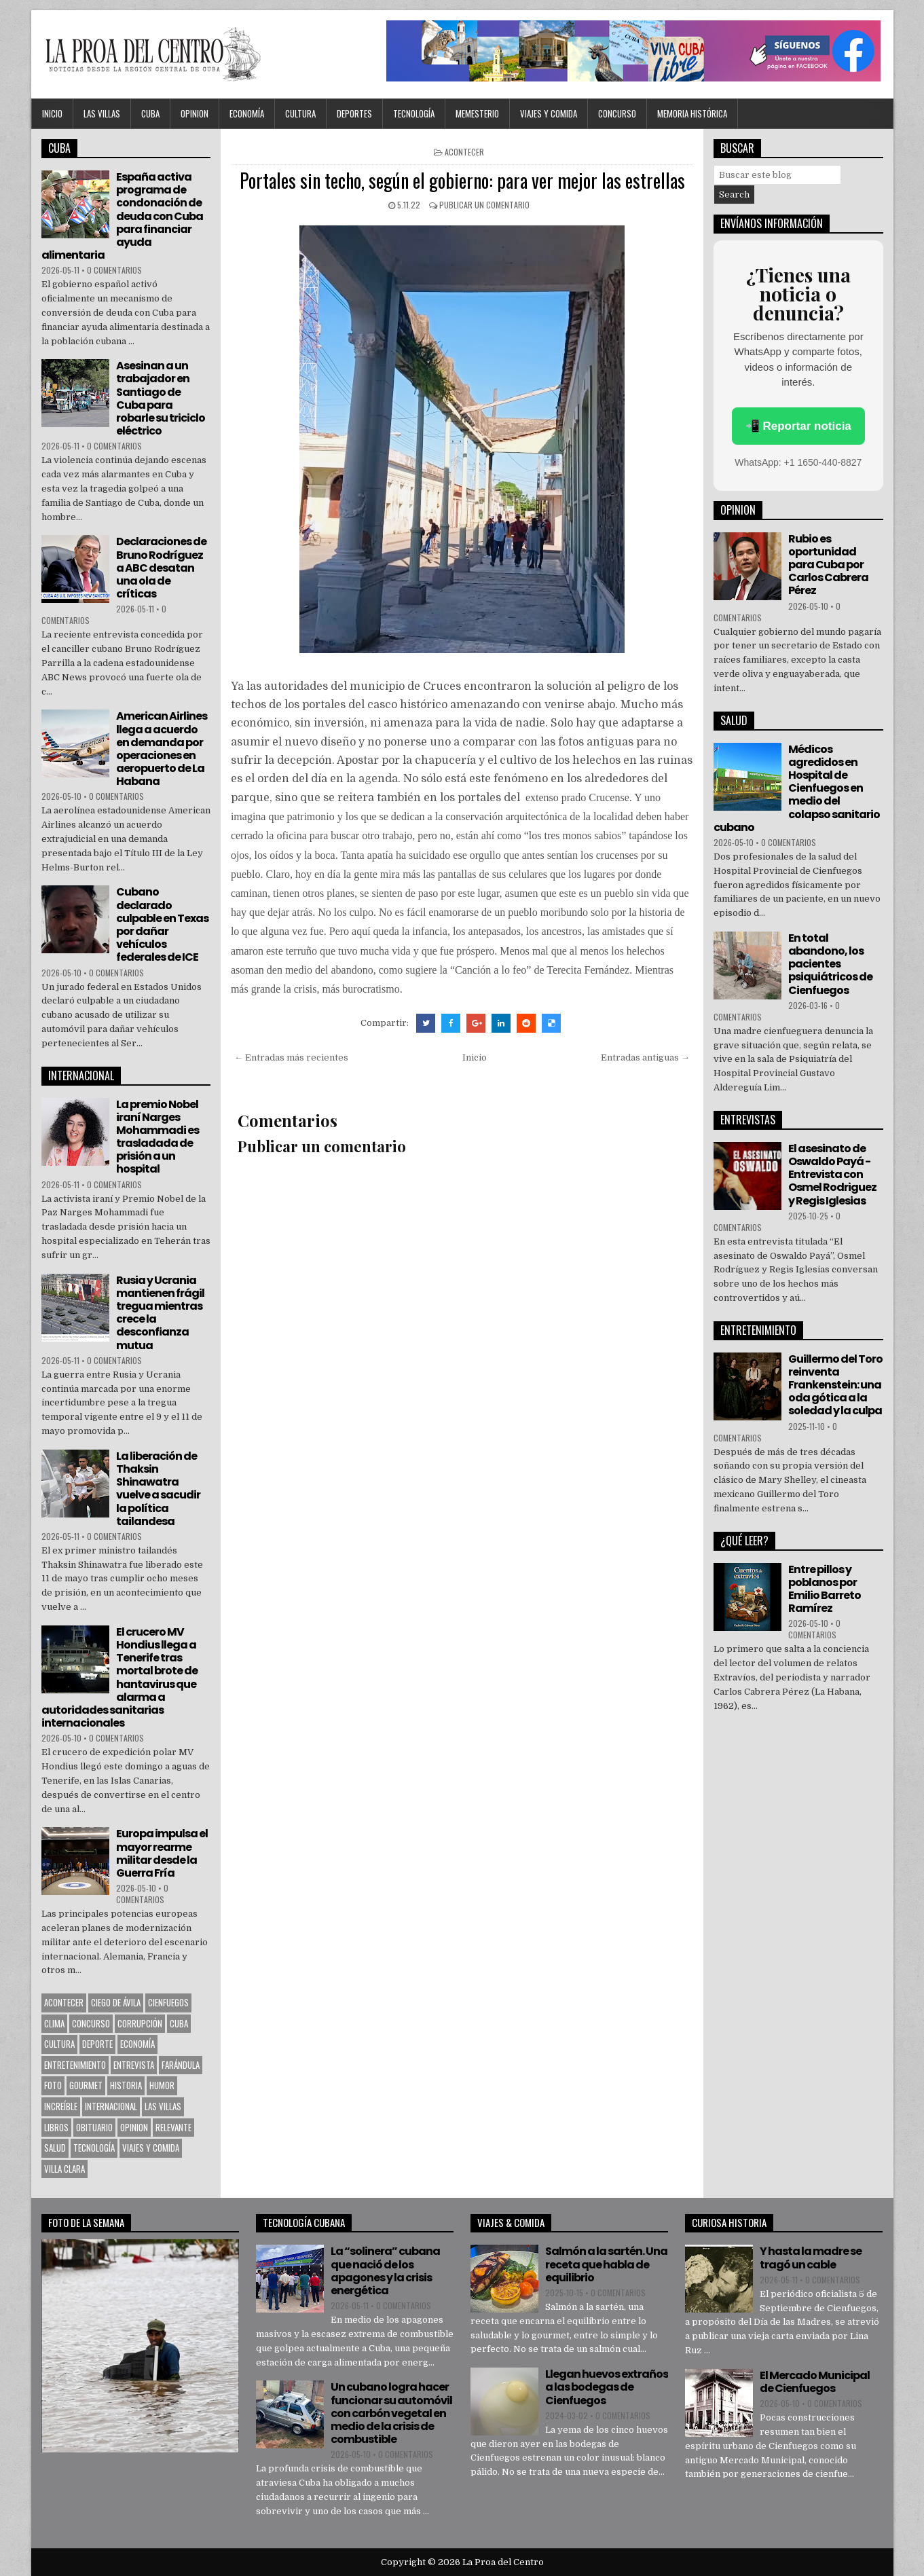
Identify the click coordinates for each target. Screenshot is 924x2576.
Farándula (181, 2065)
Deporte (97, 2043)
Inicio (52, 113)
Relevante (173, 2127)
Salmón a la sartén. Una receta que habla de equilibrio (606, 2264)
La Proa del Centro (503, 2562)
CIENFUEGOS (168, 2002)
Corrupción (139, 2023)
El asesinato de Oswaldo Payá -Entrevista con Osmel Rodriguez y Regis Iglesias (832, 1175)
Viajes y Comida (548, 113)
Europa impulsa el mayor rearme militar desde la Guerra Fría (162, 1853)
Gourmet (86, 2085)
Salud (55, 2147)
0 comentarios (114, 270)
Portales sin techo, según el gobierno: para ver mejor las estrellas (462, 180)
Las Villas (102, 113)
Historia (126, 2085)
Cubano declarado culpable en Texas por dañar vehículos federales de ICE (162, 924)
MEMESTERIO (477, 113)
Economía (246, 113)
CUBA (150, 113)
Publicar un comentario (484, 204)
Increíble (60, 2106)
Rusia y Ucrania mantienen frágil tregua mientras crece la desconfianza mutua (160, 1312)
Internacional (111, 2106)
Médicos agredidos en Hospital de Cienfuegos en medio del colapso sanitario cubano (797, 788)
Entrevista (133, 2065)
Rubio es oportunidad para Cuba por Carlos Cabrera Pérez (828, 565)
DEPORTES (354, 113)
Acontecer (464, 152)
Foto (53, 2085)
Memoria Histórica (692, 113)
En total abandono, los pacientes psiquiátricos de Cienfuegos (830, 964)
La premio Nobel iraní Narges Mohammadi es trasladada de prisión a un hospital (157, 1137)
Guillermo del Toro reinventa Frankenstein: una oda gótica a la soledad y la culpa (835, 1385)
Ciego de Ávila (116, 2002)
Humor (161, 2085)
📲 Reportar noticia (798, 426)
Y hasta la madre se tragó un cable (811, 2257)
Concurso (617, 113)
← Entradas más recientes (291, 1057)
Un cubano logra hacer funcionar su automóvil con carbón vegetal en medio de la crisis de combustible (391, 2413)
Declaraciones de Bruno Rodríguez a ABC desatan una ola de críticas (161, 568)
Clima (54, 2023)
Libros (56, 2127)
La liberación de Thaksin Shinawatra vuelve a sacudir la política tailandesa (158, 1488)
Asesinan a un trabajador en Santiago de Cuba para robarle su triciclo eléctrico (160, 398)
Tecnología (414, 113)
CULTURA (300, 113)
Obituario (94, 2127)
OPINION (194, 113)
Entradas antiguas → (645, 1057)
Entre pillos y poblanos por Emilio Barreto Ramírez (824, 1589)
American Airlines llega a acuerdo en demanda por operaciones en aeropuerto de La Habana (161, 748)
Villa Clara (64, 2168)
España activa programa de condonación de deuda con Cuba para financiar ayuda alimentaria (122, 216)
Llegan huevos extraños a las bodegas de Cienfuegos (606, 2387)
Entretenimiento (75, 2065)
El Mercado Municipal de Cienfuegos (815, 2382)
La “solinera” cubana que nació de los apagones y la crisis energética (385, 2270)
